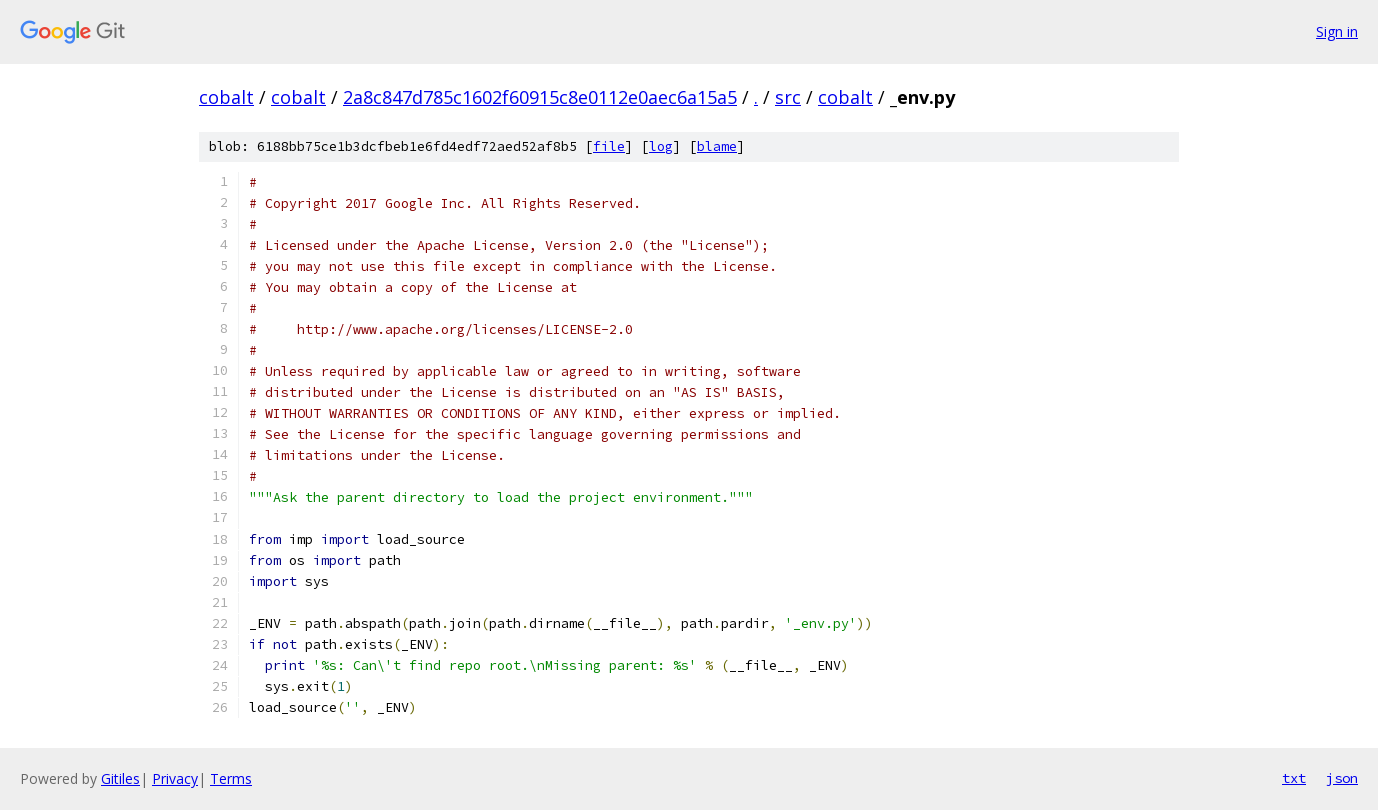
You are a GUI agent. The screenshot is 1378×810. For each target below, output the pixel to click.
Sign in (1337, 31)
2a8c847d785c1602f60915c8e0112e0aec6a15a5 (540, 97)
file (609, 146)
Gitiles (120, 778)
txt (1294, 778)
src (788, 97)
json (1342, 778)
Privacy (175, 778)
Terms (231, 778)
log (661, 146)
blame (717, 146)
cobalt (226, 97)
